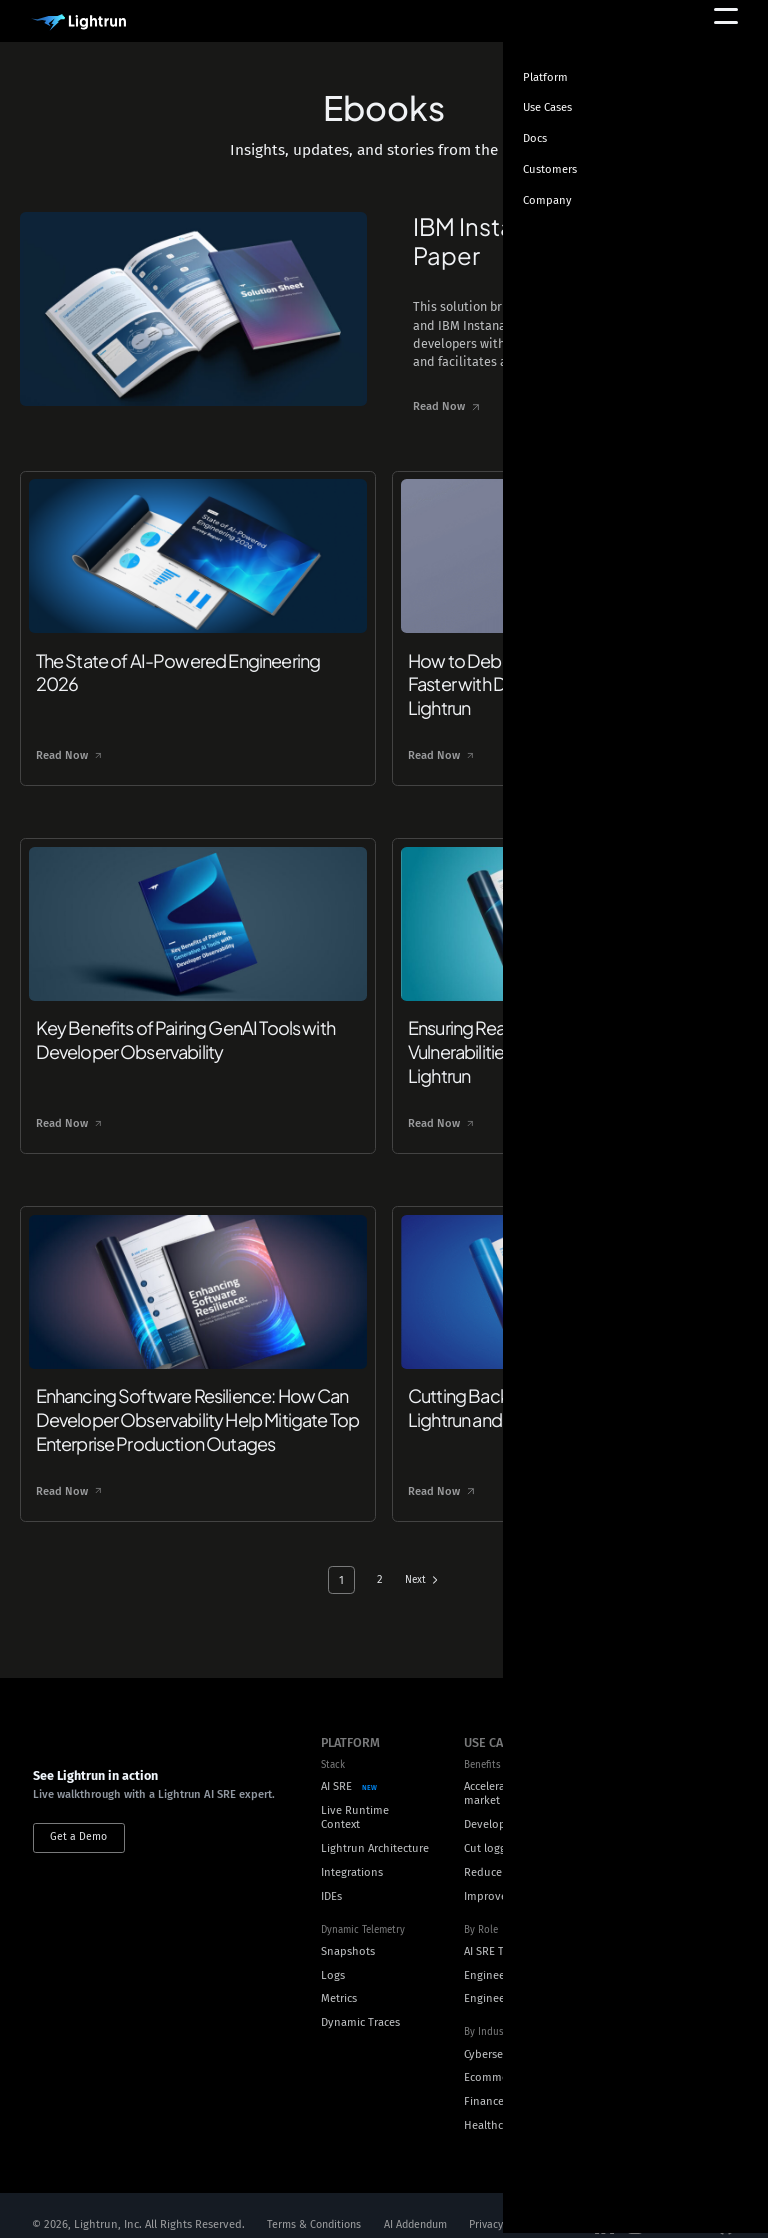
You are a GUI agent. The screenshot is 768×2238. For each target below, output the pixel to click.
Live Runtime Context (355, 1797)
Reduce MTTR (498, 1852)
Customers (653, 1956)
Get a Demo (78, 1833)
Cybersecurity (498, 2033)
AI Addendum (424, 2204)
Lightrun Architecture (375, 1828)
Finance (484, 2081)
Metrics (339, 1978)
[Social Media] (605, 2205)
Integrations (352, 1852)
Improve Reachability (518, 1875)
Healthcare (491, 2105)
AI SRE (336, 1766)
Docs (638, 1817)
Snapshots (348, 1931)
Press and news (665, 1980)
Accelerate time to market (509, 1774)
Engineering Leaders (516, 1978)
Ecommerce (493, 2057)
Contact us (653, 2004)
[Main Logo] (79, 22)
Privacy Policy (516, 2204)
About (641, 1885)
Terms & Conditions (317, 2204)
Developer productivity (523, 1804)
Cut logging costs (507, 1828)
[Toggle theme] (724, 102)
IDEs (331, 1875)
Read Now (416, 406)
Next (416, 1559)
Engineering (494, 1954)
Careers (644, 1909)
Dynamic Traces (360, 2002)
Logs (333, 1954)
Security (646, 1933)
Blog (637, 1769)
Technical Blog (662, 1793)
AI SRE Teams (497, 1931)
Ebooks (645, 1745)
